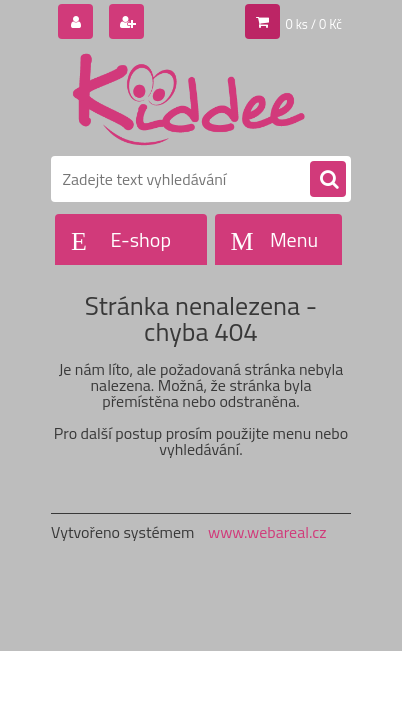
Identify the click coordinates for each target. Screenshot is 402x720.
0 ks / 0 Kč (314, 24)
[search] (328, 180)
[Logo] (188, 98)
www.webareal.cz (267, 532)
